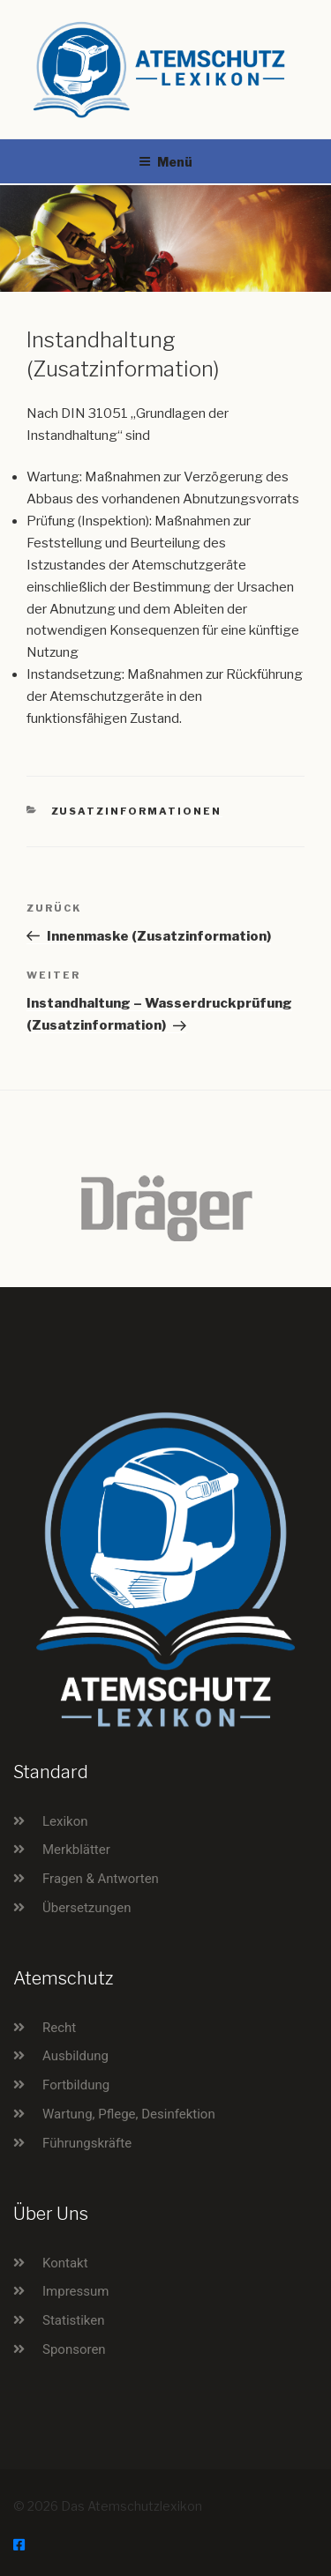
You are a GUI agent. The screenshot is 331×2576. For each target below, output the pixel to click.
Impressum (75, 2291)
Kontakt (65, 2263)
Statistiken (73, 2320)
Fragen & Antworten (100, 1879)
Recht (59, 2028)
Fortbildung (75, 2085)
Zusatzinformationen (136, 811)
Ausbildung (75, 2056)
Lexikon (65, 1821)
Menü (165, 161)
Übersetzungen (86, 1908)
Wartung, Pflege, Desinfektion (128, 2114)
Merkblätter (76, 1850)
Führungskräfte (87, 2143)
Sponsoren (74, 2349)
